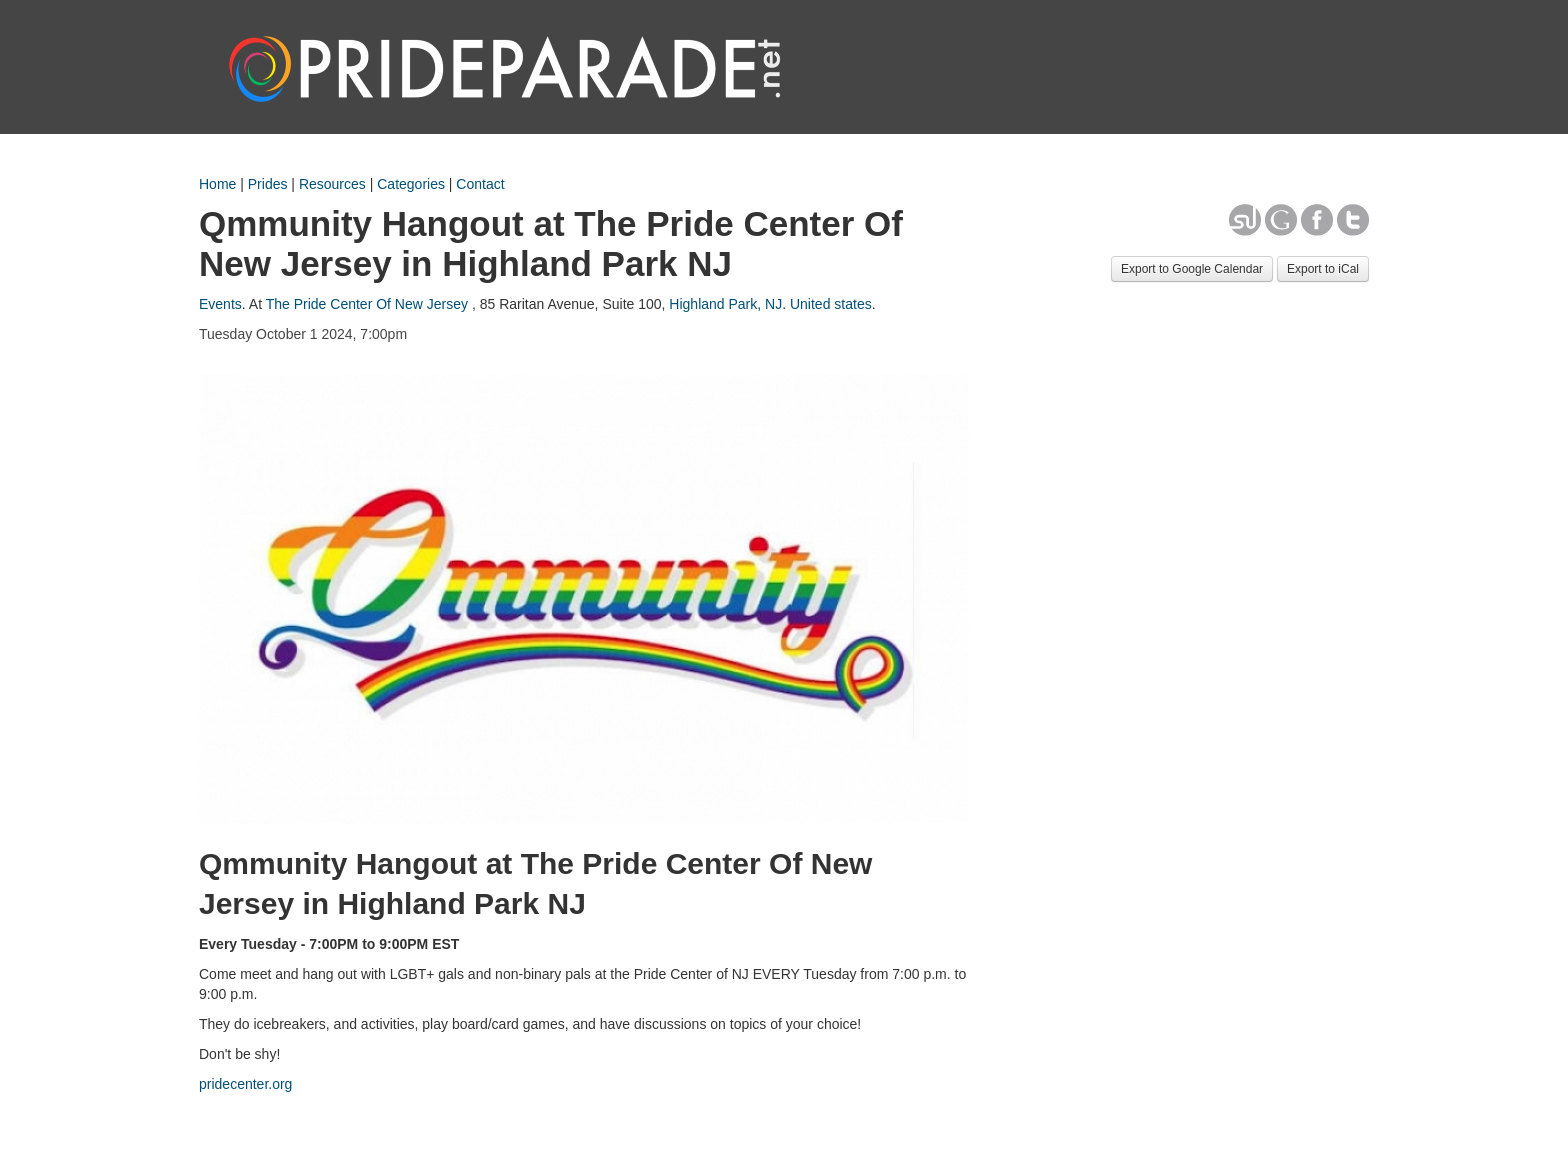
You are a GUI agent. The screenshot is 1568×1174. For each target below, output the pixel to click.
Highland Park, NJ (725, 304)
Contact (480, 184)
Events (220, 304)
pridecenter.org (245, 1084)
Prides (268, 184)
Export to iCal (1323, 269)
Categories (411, 184)
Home (217, 184)
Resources (332, 184)
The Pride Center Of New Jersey (367, 304)
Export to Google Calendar (1192, 269)
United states (831, 304)
